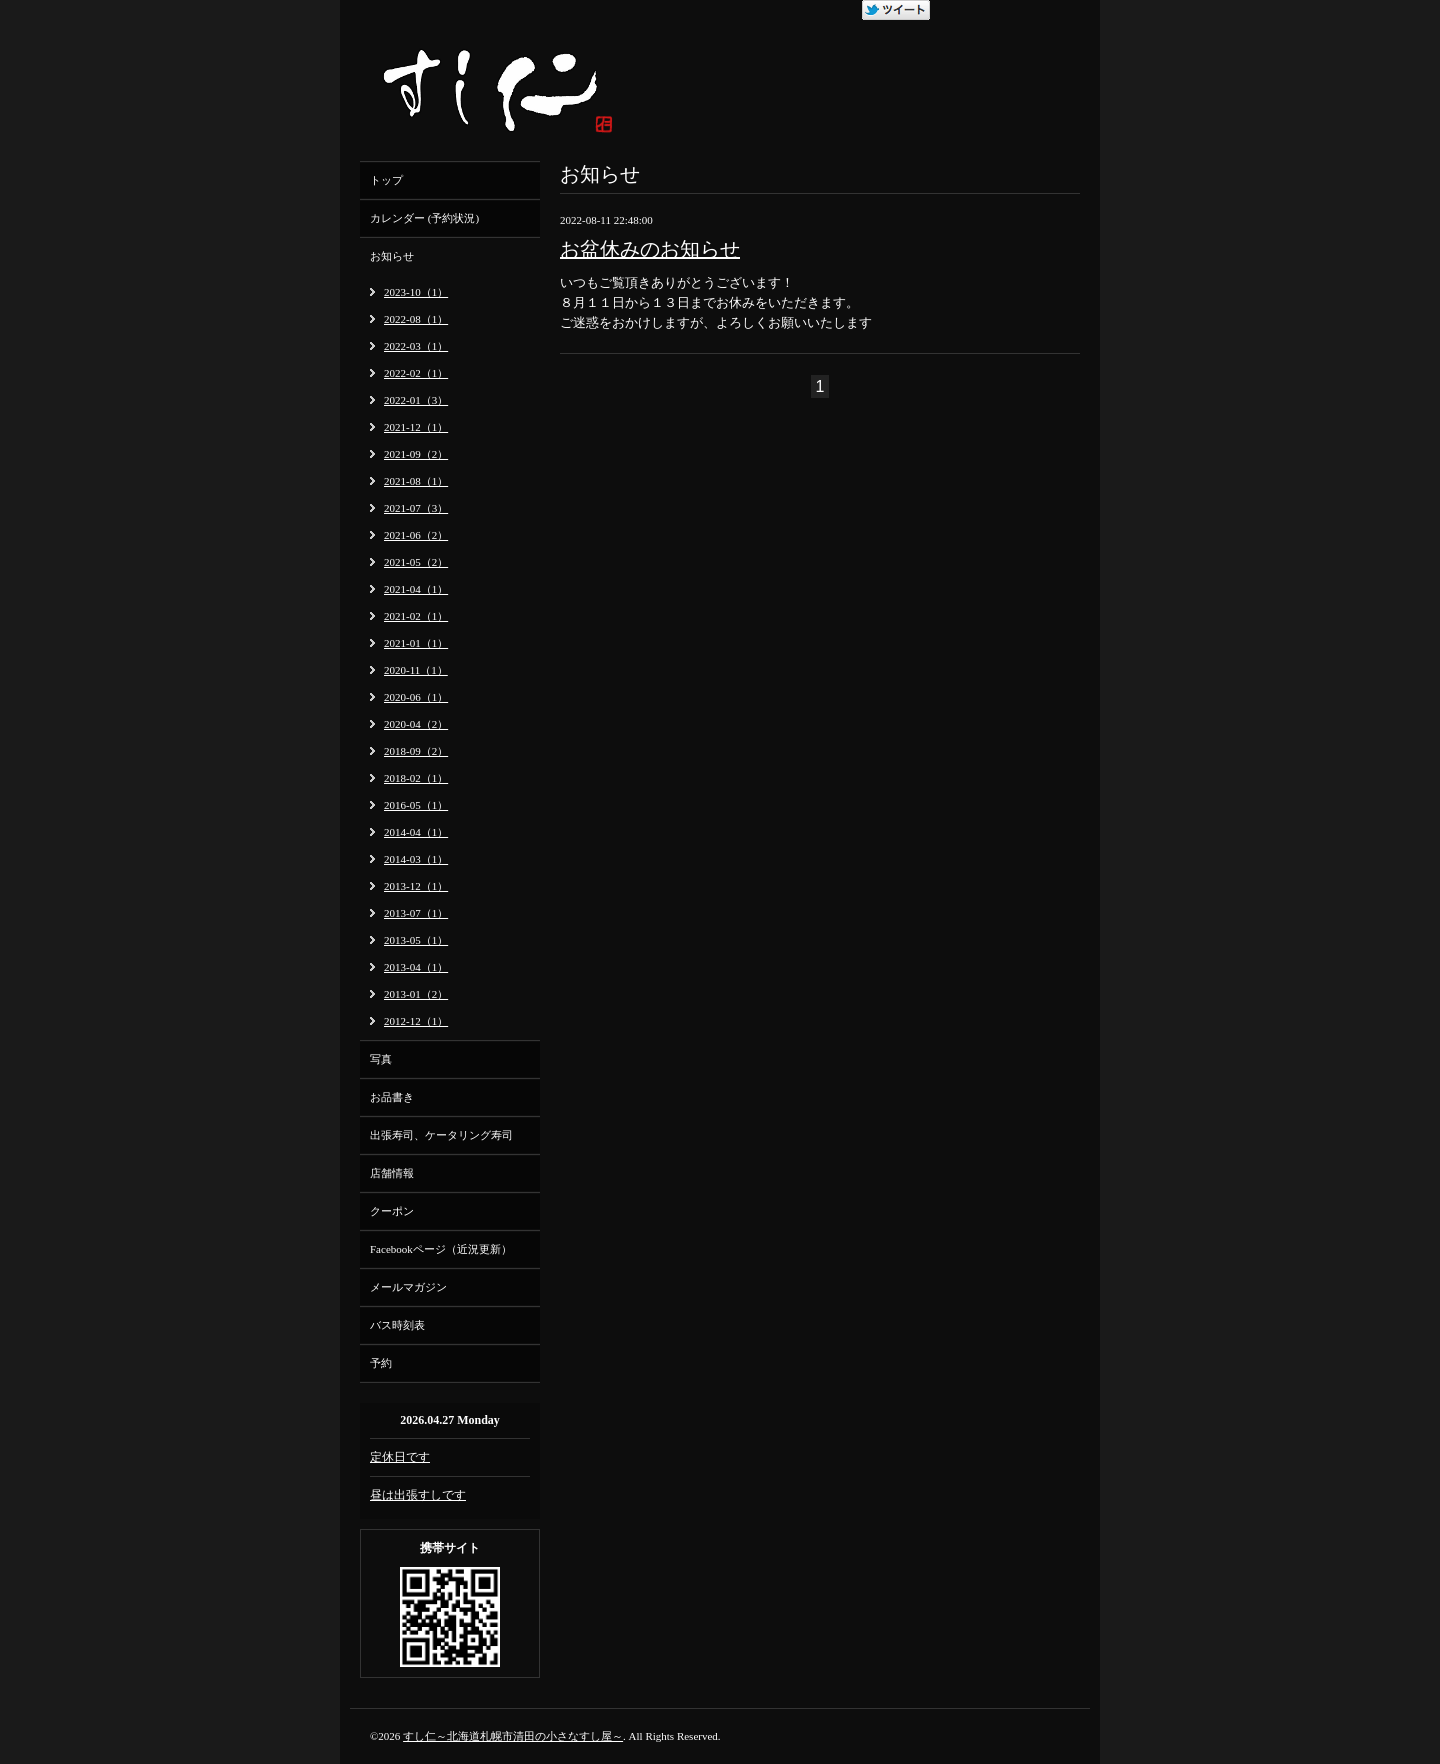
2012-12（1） (416, 1021)
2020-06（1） (416, 697)
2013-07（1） (416, 913)
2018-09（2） (416, 751)
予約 (381, 1363)
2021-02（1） (416, 616)
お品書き (392, 1097)
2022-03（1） (416, 346)
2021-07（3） (416, 508)
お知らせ (392, 256)
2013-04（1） (416, 967)
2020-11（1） (416, 670)
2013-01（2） (416, 994)
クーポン (392, 1211)
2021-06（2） (416, 535)
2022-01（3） (416, 400)
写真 (381, 1059)
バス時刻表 (397, 1325)
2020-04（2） (416, 724)
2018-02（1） (416, 778)
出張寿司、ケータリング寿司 (441, 1135)
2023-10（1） (416, 292)
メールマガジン (408, 1287)
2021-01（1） (416, 643)
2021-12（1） (416, 427)
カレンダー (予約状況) (424, 218)
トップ (386, 180)
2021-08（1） (416, 481)
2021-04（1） (416, 589)
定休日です (400, 1457)
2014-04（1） (416, 832)
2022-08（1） (416, 319)
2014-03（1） (416, 859)
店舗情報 (392, 1173)
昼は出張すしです (418, 1495)
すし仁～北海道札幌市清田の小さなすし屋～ (513, 1736)
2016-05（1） (416, 805)
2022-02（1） (416, 373)
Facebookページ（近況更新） (441, 1249)
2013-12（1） (416, 886)
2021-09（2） (416, 454)
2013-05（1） (416, 940)
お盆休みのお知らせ (650, 249)
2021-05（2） (416, 562)
